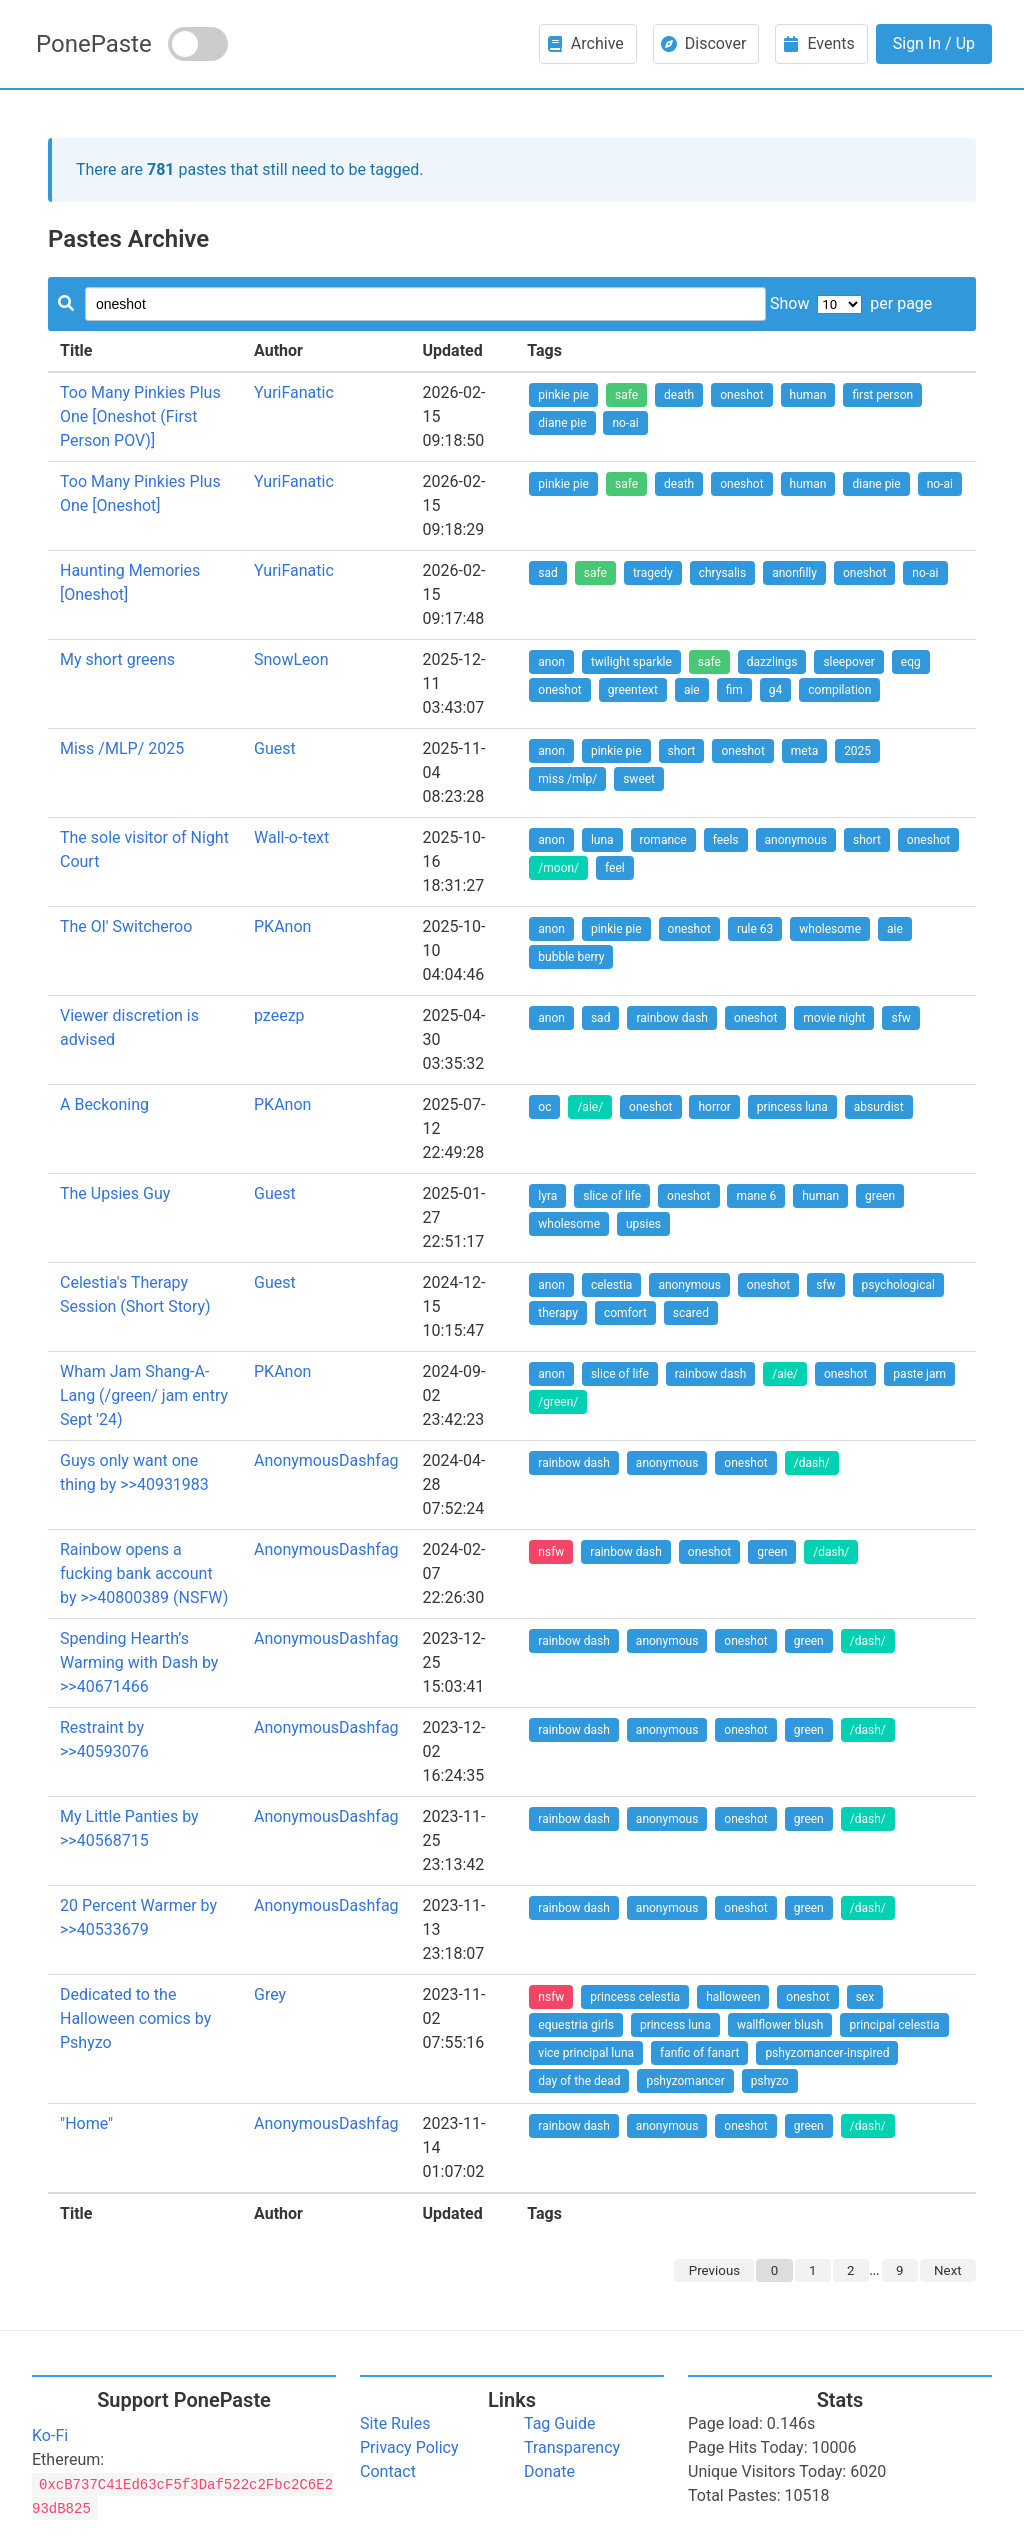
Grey (270, 1994)
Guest (275, 748)
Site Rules (395, 2423)
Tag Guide (559, 2423)
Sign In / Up (934, 43)
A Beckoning (104, 1104)
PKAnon (282, 926)
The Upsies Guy (115, 1193)
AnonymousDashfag (326, 1460)
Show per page (851, 303)
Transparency (572, 2447)
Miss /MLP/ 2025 (122, 748)
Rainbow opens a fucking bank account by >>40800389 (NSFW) (144, 1573)
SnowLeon (291, 659)
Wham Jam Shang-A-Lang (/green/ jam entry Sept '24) (144, 1395)
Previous (714, 2270)
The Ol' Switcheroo (126, 926)
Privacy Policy (409, 2447)
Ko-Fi (50, 2435)
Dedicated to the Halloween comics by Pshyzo (135, 2018)
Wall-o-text (291, 837)
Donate (549, 2471)
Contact (388, 2471)
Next (948, 2270)
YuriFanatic (294, 392)
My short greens (117, 659)
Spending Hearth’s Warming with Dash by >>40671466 (139, 1662)
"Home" (86, 2123)
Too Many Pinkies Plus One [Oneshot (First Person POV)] (140, 416)
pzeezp (279, 1015)
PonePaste (94, 44)
